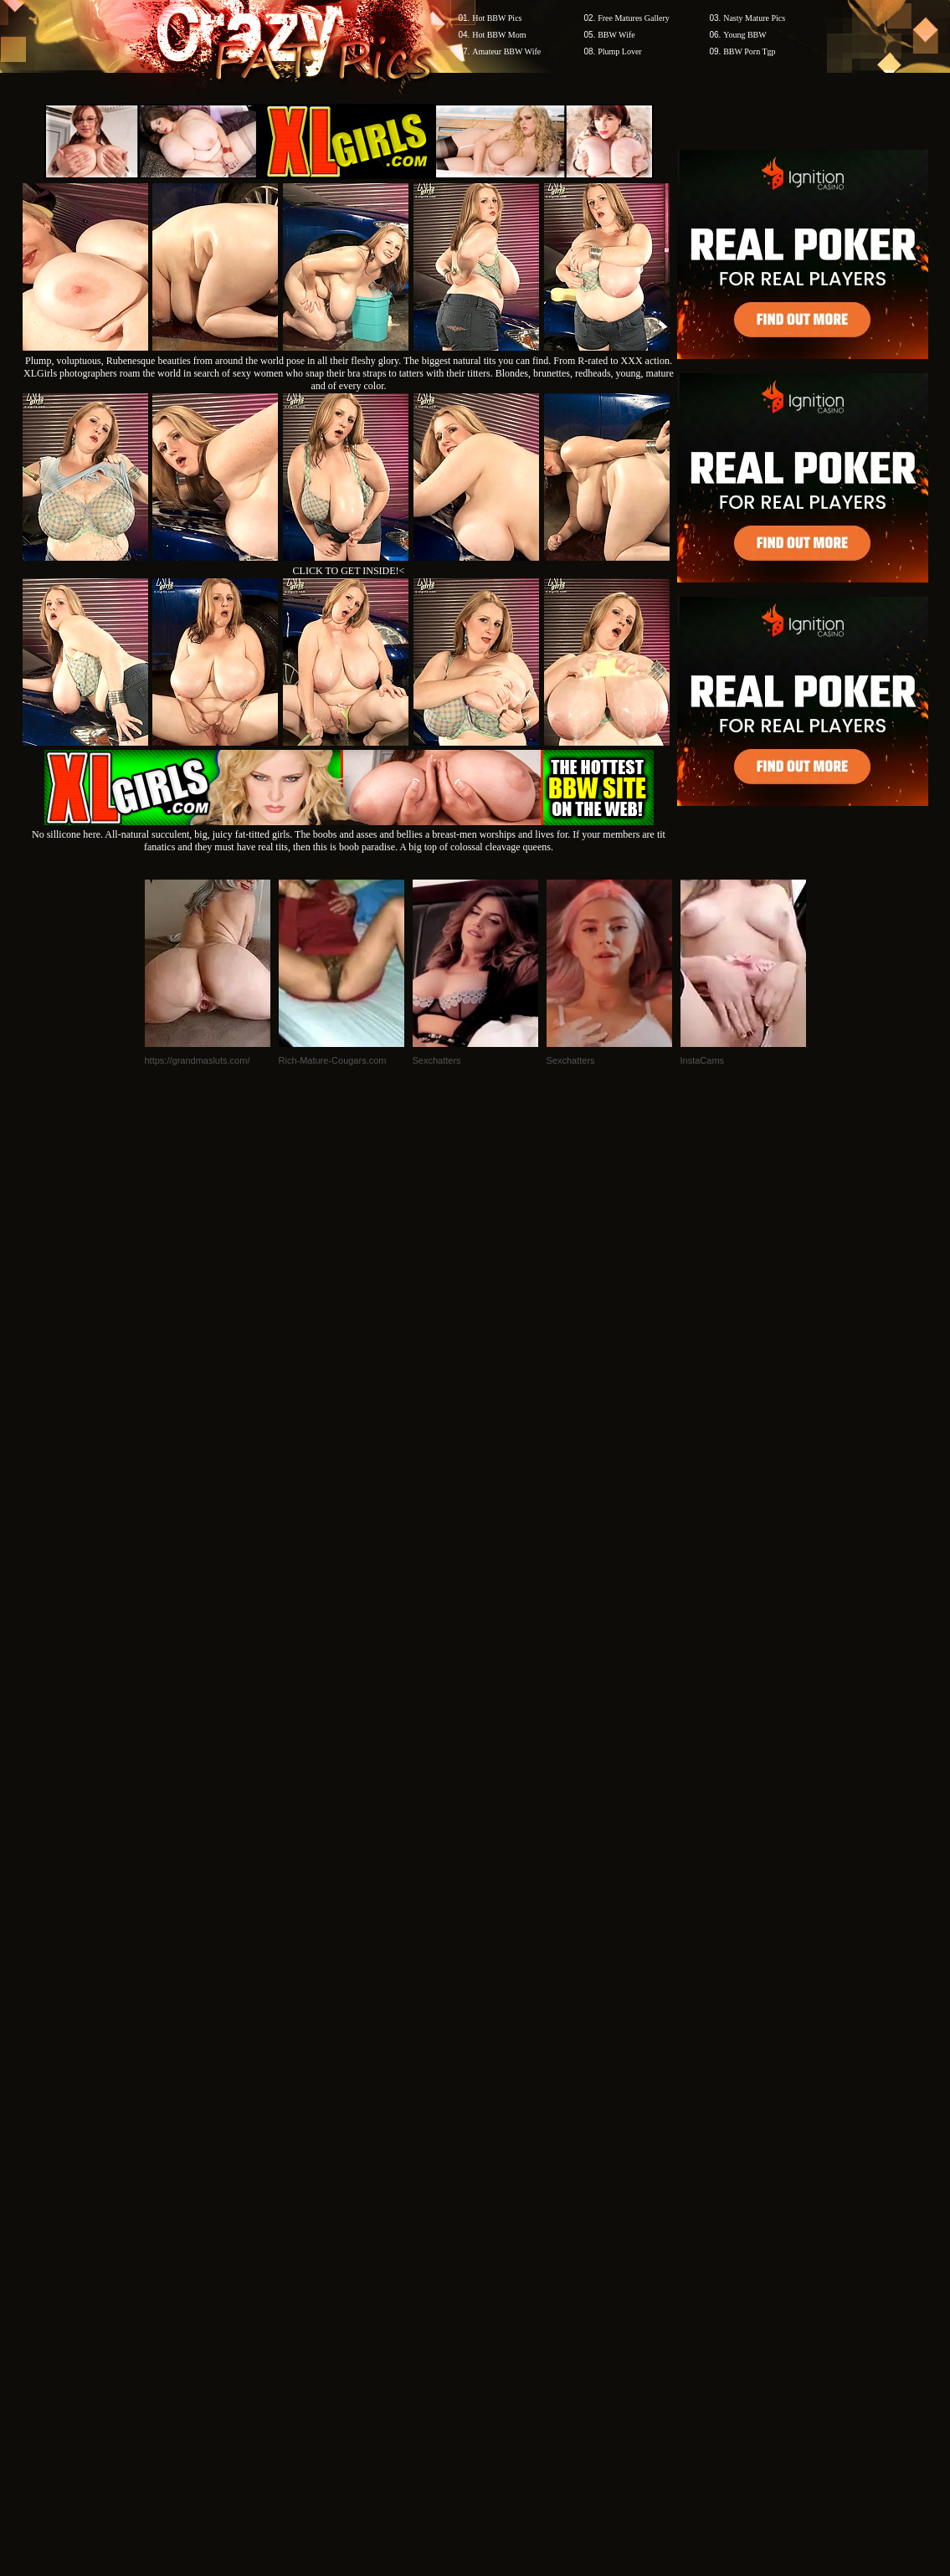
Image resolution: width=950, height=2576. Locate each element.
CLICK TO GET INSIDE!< (349, 571)
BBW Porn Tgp (749, 51)
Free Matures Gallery (634, 18)
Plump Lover (620, 51)
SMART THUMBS (504, 2256)
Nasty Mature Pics (754, 18)
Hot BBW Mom (499, 34)
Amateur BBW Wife (506, 51)
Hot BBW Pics (496, 18)
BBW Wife (616, 34)
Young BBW (745, 34)
